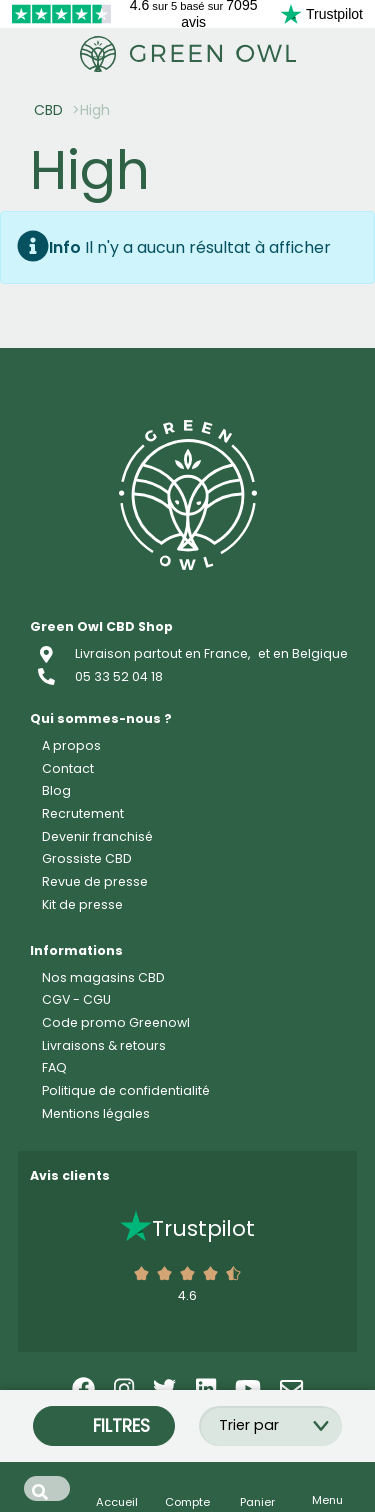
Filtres (104, 1426)
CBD (48, 110)
